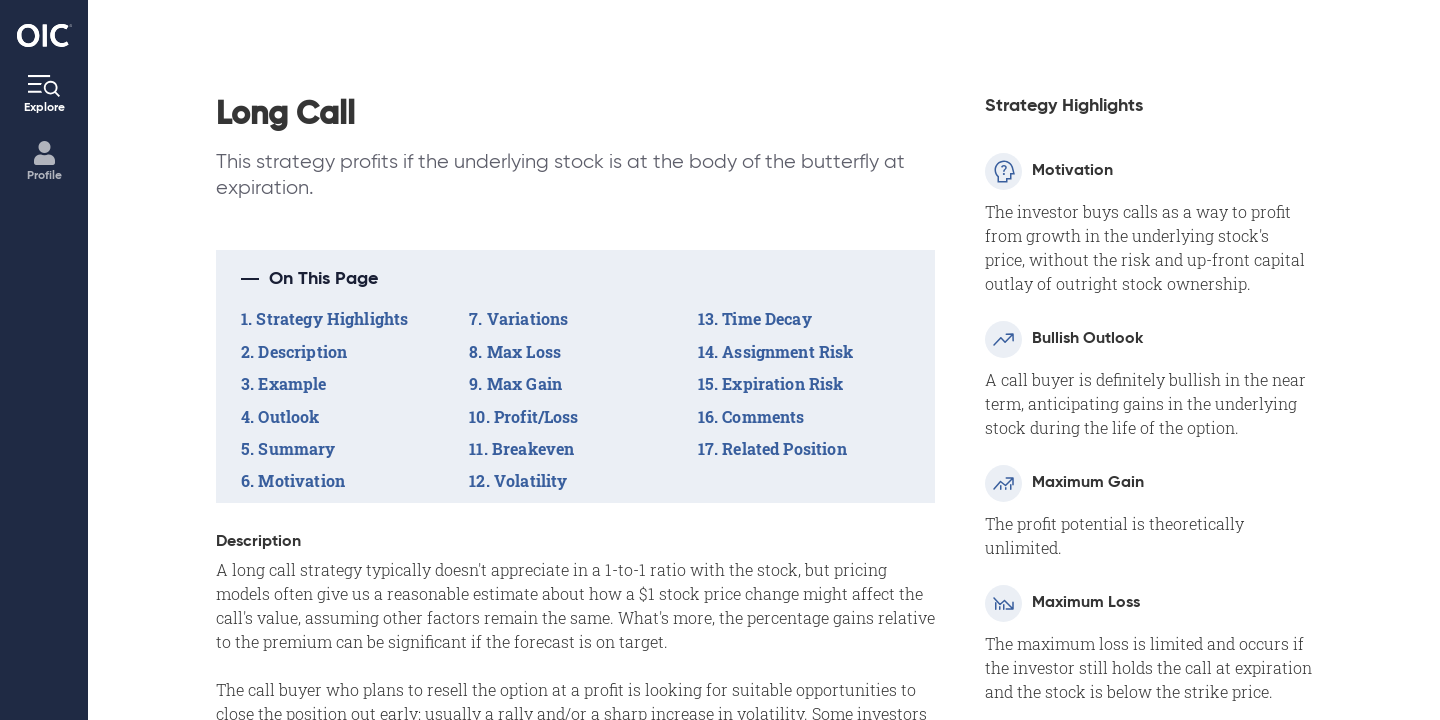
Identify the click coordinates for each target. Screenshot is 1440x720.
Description (302, 351)
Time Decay (767, 318)
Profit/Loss (536, 416)
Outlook (288, 416)
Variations (528, 318)
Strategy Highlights (332, 318)
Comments (763, 416)
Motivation (301, 480)
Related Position (784, 448)
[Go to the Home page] (44, 35)
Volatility (531, 480)
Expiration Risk (782, 383)
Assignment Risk (787, 351)
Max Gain (524, 383)
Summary (296, 448)
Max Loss (524, 351)
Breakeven (533, 448)
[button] (575, 279)
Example (292, 383)
